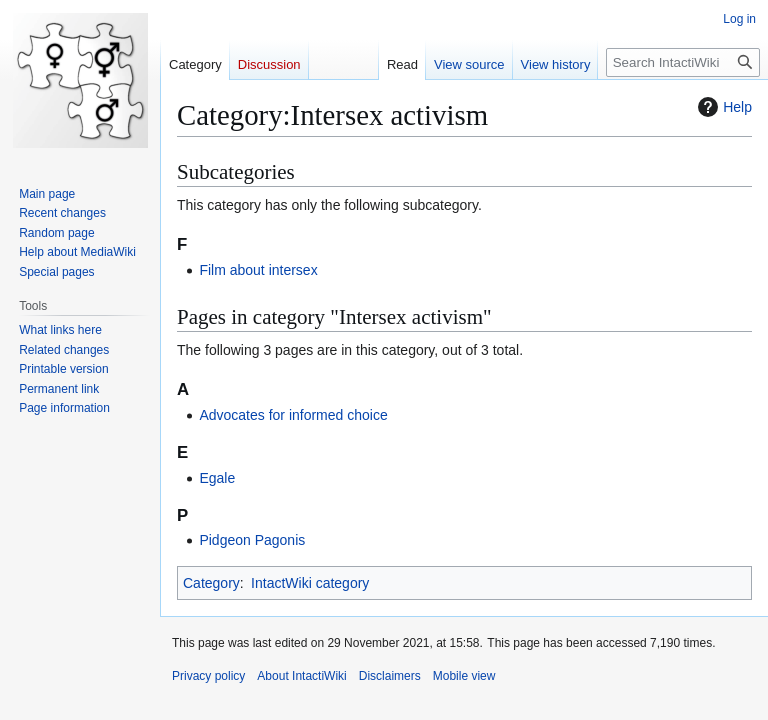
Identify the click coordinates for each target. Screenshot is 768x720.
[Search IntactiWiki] (683, 62)
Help (722, 107)
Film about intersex (258, 270)
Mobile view (464, 676)
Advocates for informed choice (293, 415)
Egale (217, 478)
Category (211, 583)
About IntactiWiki (301, 676)
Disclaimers (390, 676)
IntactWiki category (310, 583)
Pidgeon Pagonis (252, 540)
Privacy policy (208, 676)
